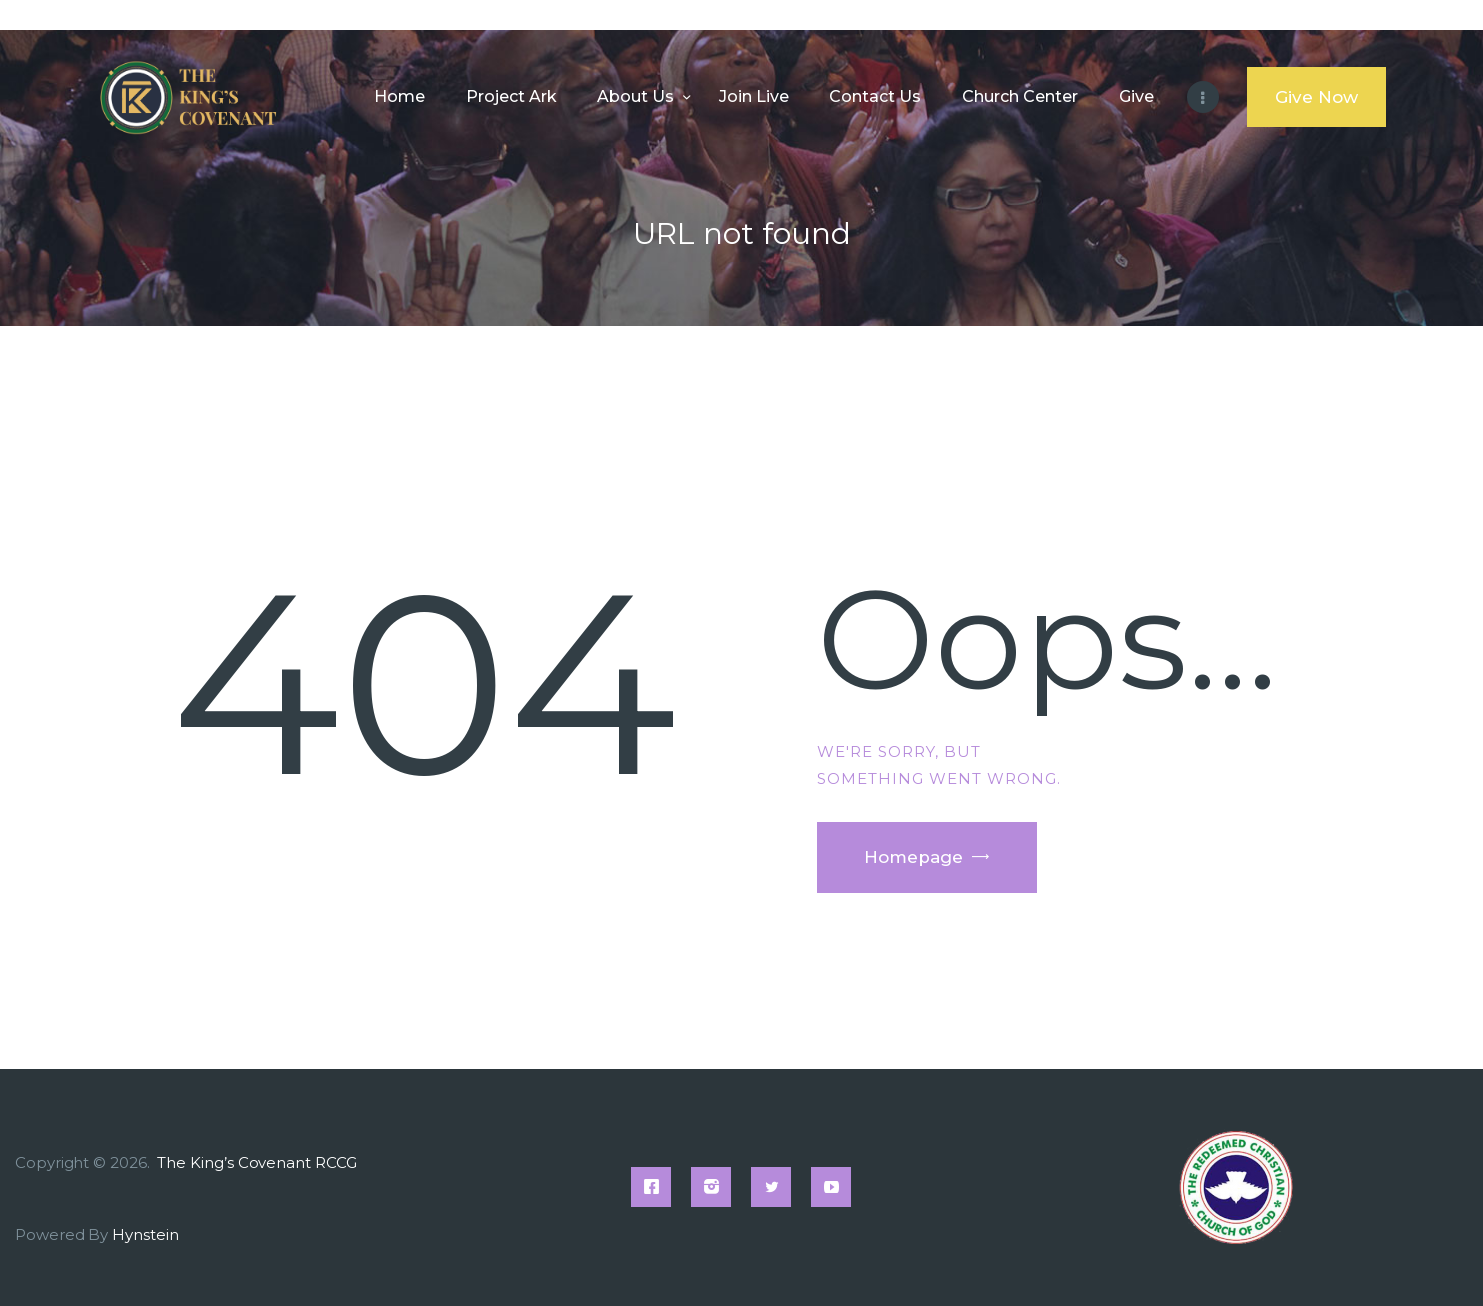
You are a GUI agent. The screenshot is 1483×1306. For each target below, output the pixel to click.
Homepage (913, 857)
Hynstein (145, 1234)
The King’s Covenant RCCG (258, 1162)
